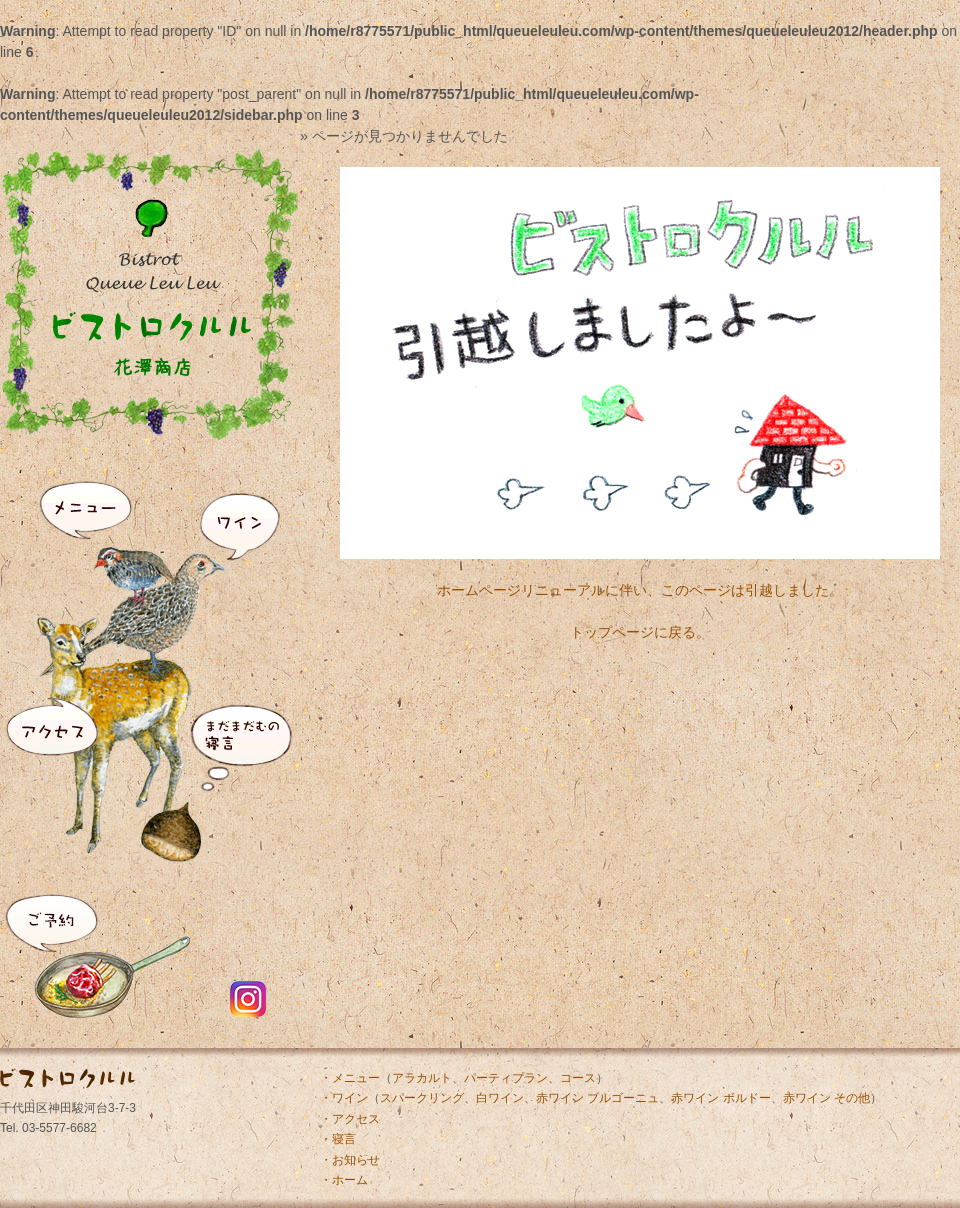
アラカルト (422, 1078)
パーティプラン (506, 1078)
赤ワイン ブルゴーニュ (597, 1098)
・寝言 (338, 1139)
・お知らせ (350, 1160)
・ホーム (344, 1180)
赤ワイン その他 (826, 1098)
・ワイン (344, 1098)
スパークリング (422, 1098)
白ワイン (500, 1098)
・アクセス (350, 1119)
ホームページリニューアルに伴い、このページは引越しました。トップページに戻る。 (640, 593)
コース (578, 1078)
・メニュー (350, 1078)
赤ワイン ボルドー (720, 1098)
